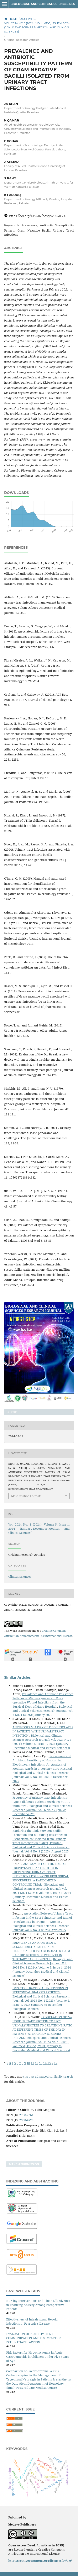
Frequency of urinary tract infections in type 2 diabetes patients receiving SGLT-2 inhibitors (41, 1802)
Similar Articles (17, 1677)
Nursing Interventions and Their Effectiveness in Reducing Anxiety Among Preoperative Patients (38, 2305)
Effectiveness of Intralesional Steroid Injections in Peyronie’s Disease (32, 2321)
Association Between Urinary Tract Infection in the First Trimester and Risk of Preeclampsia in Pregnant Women (42, 1917)
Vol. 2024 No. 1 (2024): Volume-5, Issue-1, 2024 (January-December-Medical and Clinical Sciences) (37, 27)
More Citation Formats (26, 1496)
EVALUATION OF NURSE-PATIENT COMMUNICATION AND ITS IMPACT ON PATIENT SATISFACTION (34, 2338)
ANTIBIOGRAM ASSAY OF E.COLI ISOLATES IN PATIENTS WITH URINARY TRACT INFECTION (42, 1731)
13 (40, 2063)
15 (49, 2063)
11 (32, 2063)
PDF (13, 1412)
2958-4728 (26, 2120)
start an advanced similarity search (48, 2076)
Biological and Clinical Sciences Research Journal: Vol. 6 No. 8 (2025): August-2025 (40, 1849)
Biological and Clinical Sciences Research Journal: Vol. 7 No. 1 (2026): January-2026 (42, 1711)
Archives (27, 18)
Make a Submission (24, 2164)
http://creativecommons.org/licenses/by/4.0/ (40, 2561)
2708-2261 (26, 2115)
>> (55, 2063)
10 (28, 2063)
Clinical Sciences (19, 1576)
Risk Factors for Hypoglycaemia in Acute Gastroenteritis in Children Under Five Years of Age (37, 2356)
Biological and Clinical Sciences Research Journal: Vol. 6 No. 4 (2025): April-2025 (40, 1928)
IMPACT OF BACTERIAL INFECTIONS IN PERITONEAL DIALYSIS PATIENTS (40, 1990)
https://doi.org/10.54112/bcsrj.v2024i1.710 (37, 216)
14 (45, 2063)
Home (13, 18)
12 (36, 2063)
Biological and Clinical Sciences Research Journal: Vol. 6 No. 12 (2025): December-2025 (40, 1777)
